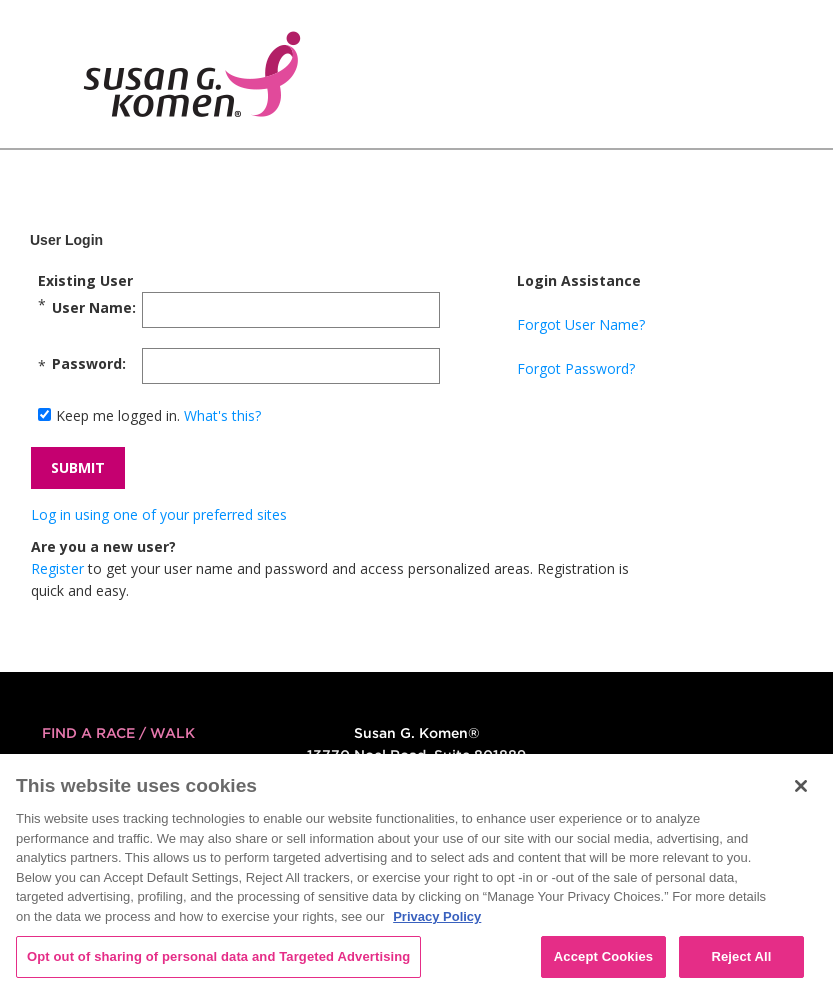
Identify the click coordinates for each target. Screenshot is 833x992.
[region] (416, 873)
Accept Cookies (603, 956)
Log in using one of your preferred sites (159, 514)
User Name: (94, 307)
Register (57, 568)
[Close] (801, 786)
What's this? (222, 415)
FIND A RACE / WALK (118, 733)
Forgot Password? (576, 368)
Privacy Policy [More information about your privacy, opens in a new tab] (437, 916)
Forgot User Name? (581, 324)
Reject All (741, 956)
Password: (89, 363)
